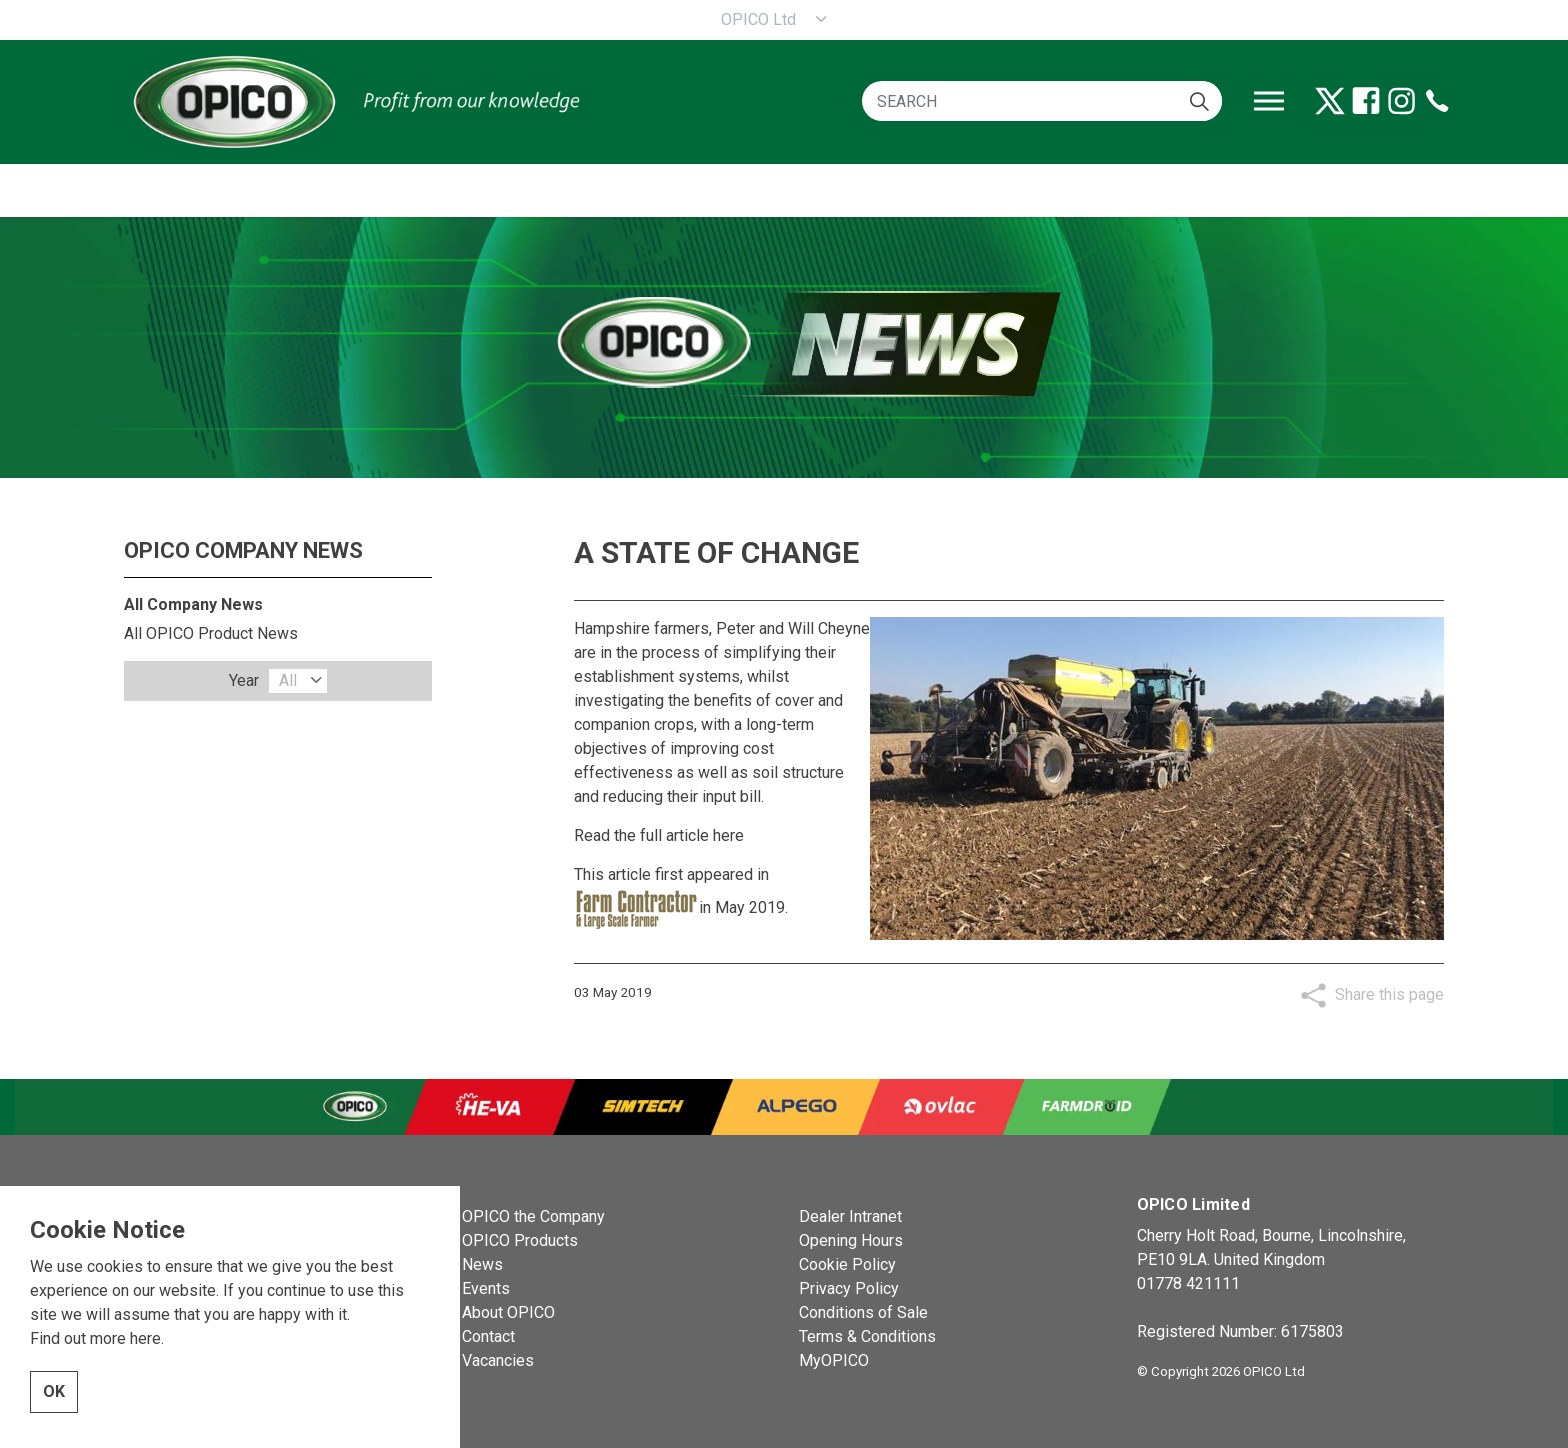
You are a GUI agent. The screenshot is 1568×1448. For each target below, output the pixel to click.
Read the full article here (659, 835)
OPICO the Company (533, 1216)
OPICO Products (520, 1240)
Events (486, 1288)
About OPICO (508, 1312)
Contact (488, 1336)
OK (54, 1421)
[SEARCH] (1042, 101)
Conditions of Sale (863, 1312)
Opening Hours (851, 1240)
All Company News (193, 604)
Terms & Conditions (867, 1336)
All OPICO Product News (211, 633)
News (482, 1264)
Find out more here (95, 1367)
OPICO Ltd (758, 19)
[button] (1199, 101)
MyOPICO (834, 1360)
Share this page (1389, 994)
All (288, 680)
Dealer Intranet (850, 1216)
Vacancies (498, 1360)
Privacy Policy (849, 1288)
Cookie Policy (847, 1264)
